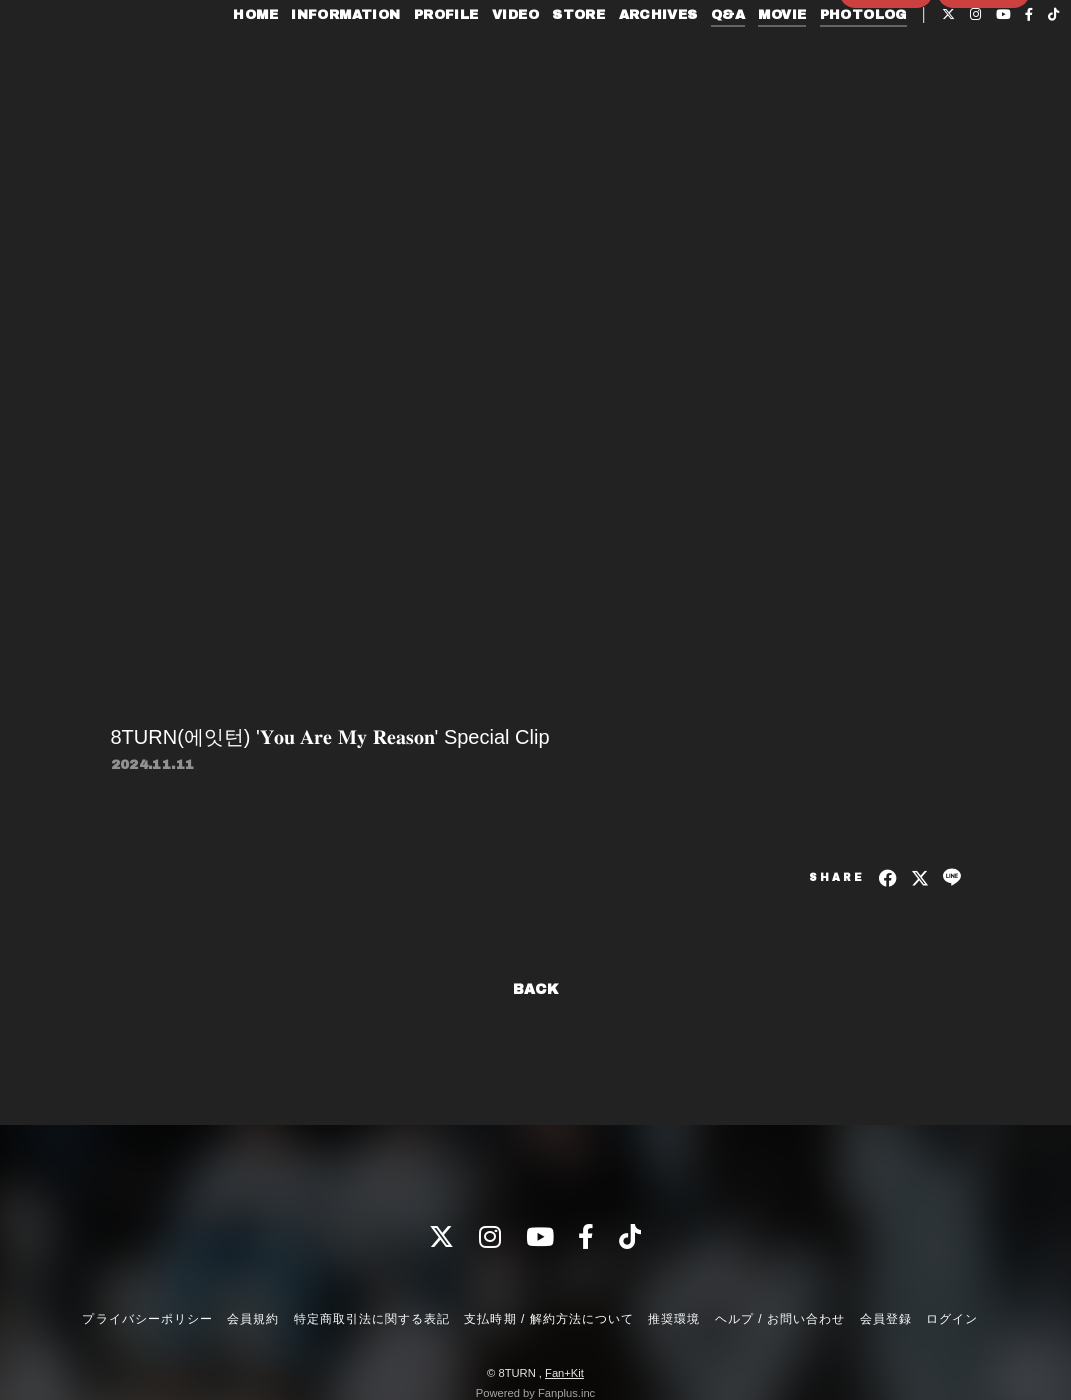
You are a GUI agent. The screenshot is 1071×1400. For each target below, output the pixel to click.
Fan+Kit (564, 1373)
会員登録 (886, 116)
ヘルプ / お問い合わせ (780, 1319)
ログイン (984, 116)
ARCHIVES (652, 58)
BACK (536, 989)
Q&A (723, 58)
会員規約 (253, 1319)
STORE (573, 58)
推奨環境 (674, 1319)
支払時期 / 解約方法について (549, 1319)
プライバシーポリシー (147, 1319)
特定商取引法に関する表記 (372, 1319)
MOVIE (777, 58)
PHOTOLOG (857, 58)
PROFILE (441, 58)
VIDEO (510, 58)
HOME (250, 58)
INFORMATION (340, 58)
